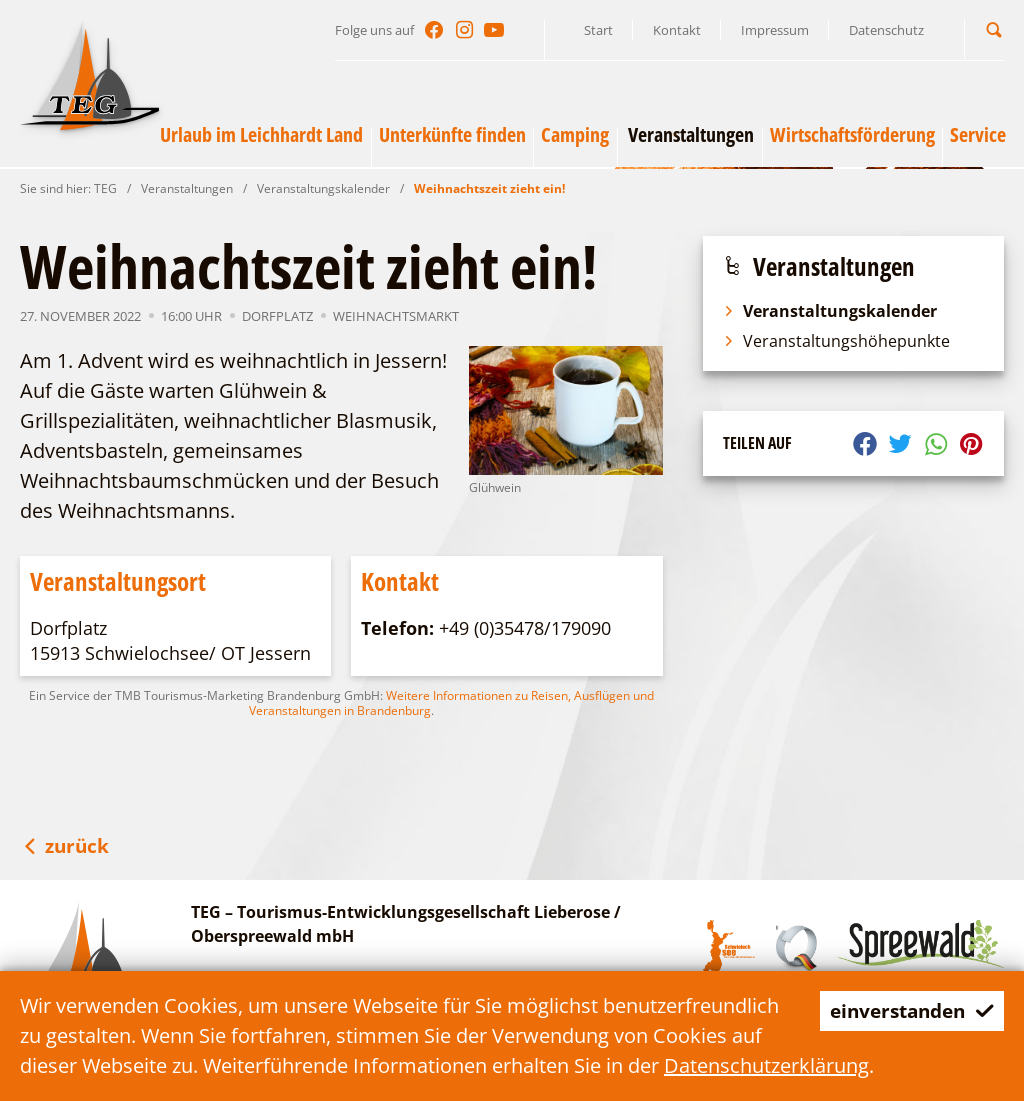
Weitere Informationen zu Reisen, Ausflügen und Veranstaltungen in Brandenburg (451, 703)
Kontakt (677, 30)
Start (598, 30)
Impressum (775, 30)
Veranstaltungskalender (323, 188)
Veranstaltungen (187, 188)
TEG (105, 188)
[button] (994, 29)
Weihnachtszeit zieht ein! (489, 188)
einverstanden (906, 1010)
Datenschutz (886, 30)
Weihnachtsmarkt (396, 316)
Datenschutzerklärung (766, 1065)
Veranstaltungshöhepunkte (836, 341)
